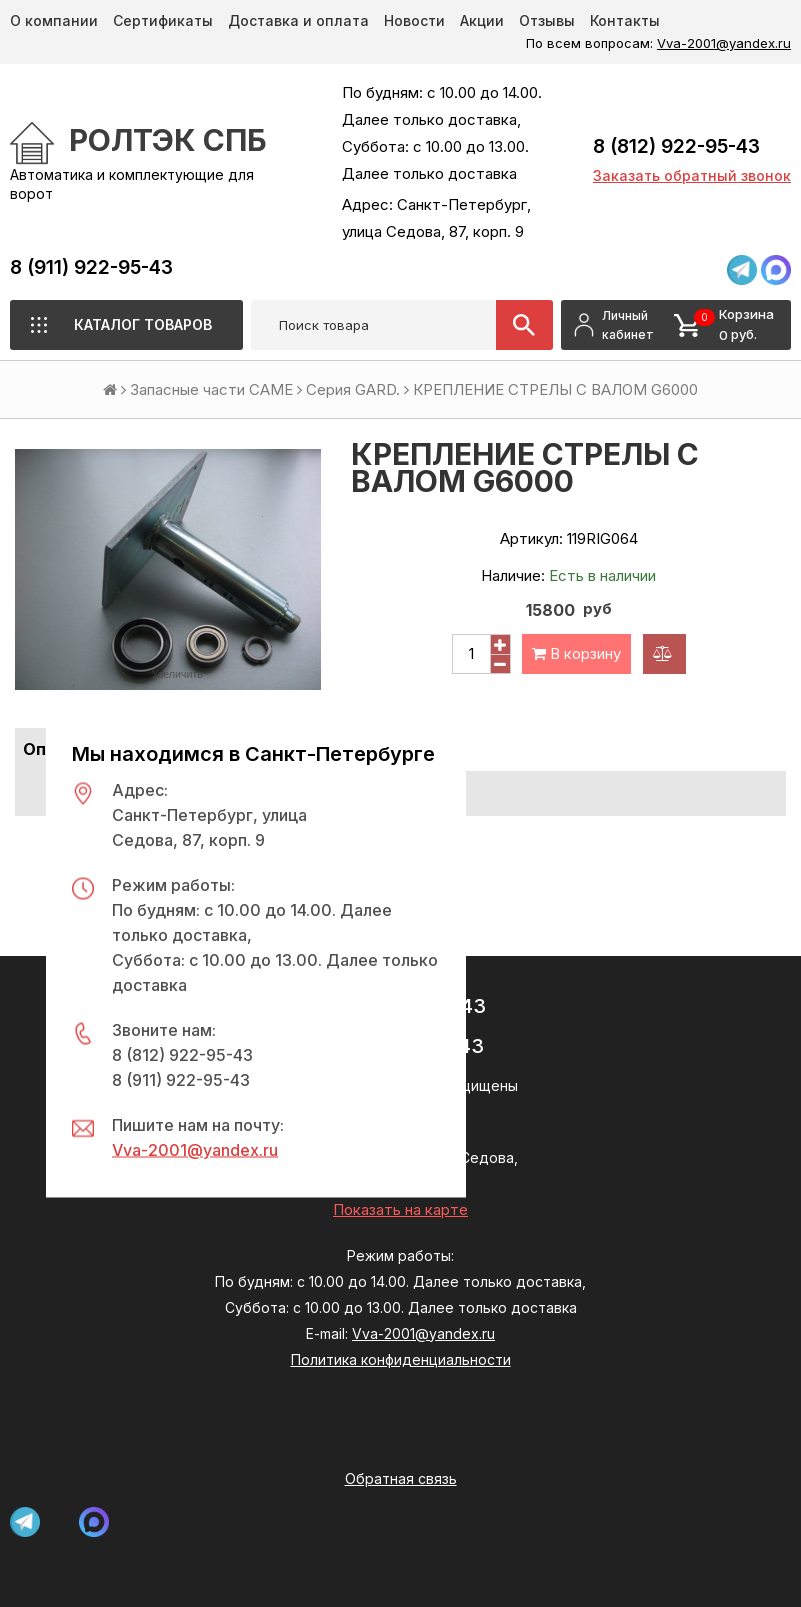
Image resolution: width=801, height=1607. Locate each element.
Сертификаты (163, 20)
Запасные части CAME (211, 389)
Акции (482, 20)
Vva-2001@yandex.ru (724, 43)
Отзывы (547, 20)
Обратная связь (401, 1478)
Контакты (625, 20)
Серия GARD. (353, 389)
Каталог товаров (143, 324)
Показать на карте (400, 1209)
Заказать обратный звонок (692, 175)
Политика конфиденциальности (401, 1359)
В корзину (576, 653)
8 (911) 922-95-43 (91, 267)
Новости (414, 20)
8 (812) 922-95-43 (676, 146)
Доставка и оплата (298, 20)
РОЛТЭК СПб (168, 140)
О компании (54, 20)
